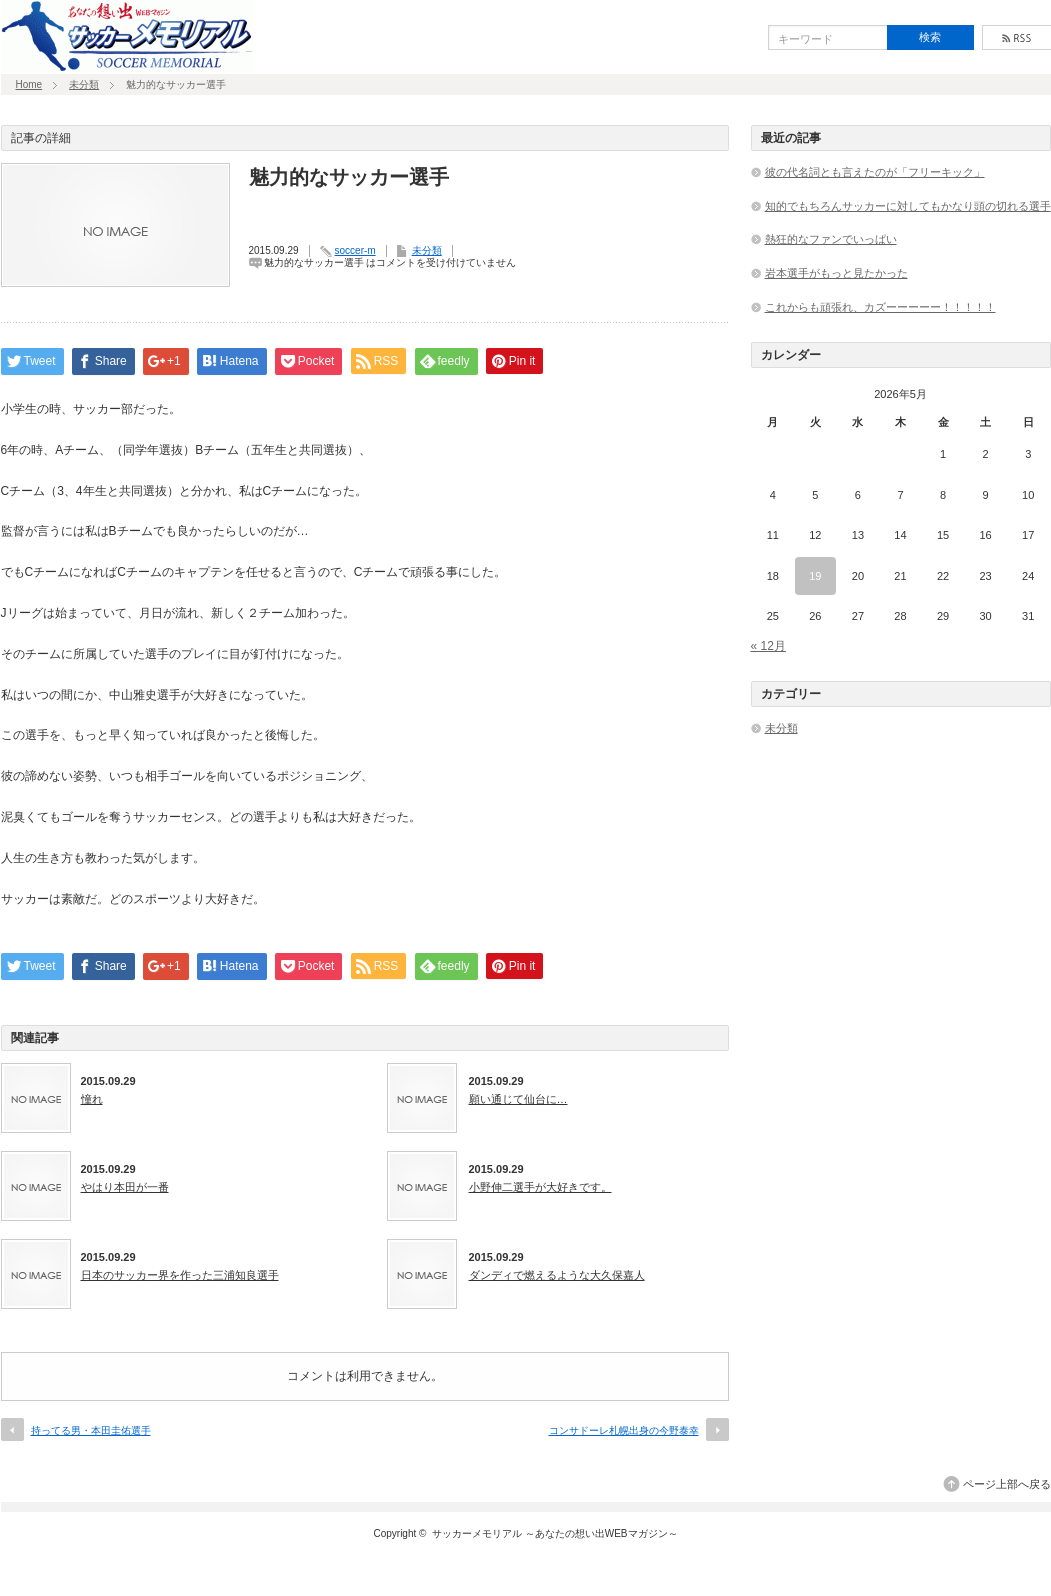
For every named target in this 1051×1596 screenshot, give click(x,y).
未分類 (84, 84)
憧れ (92, 1099)
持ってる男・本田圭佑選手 (91, 1430)
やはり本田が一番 (125, 1187)
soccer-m (355, 250)
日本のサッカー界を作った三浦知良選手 (180, 1275)
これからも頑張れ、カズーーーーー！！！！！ (880, 307)
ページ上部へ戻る (1007, 1484)
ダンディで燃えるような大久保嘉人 (557, 1275)
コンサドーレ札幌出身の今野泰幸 (624, 1430)
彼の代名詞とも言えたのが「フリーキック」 (875, 172)
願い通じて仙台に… (518, 1099)
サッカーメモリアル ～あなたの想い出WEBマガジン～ (555, 1533)
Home (29, 84)
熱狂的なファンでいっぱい (831, 239)
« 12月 (768, 646)
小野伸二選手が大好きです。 (540, 1187)
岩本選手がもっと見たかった (836, 273)
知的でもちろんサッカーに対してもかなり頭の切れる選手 (908, 206)
